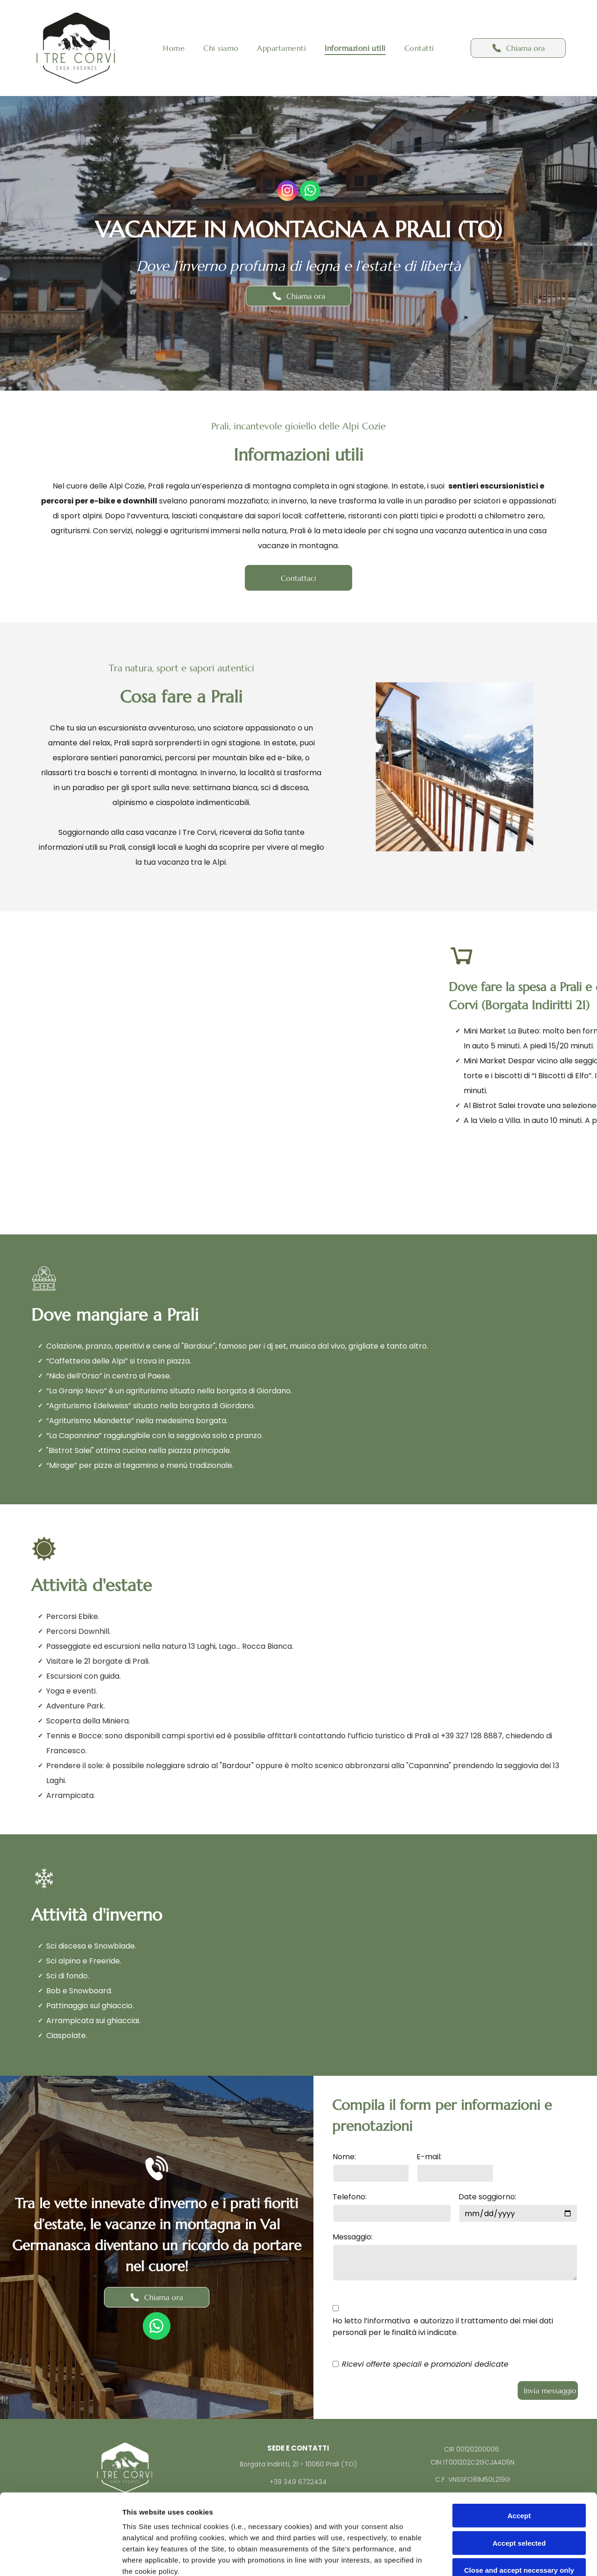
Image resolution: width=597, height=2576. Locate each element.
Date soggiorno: (487, 2196)
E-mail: (429, 2156)
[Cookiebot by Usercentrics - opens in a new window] (60, 2558)
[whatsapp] (310, 191)
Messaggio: (353, 2237)
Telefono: (350, 2196)
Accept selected (519, 2459)
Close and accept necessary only (519, 2487)
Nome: (344, 2156)
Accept (519, 2432)
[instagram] (287, 191)
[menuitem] (173, 48)
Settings (474, 2558)
